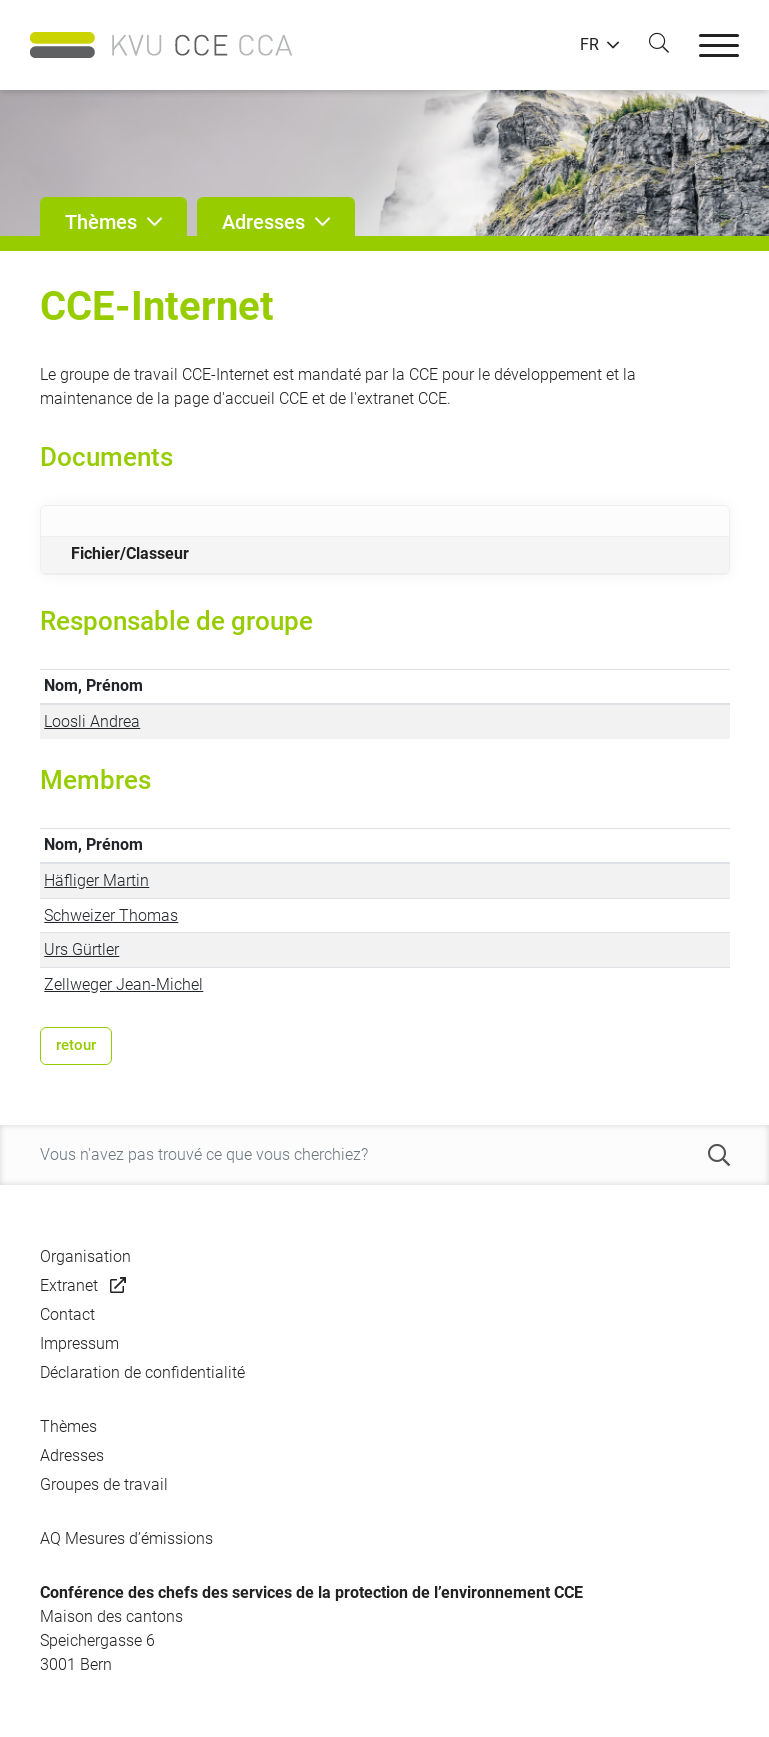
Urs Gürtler (81, 949)
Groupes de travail (104, 1484)
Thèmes (68, 1426)
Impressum (79, 1343)
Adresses (72, 1455)
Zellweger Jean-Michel (123, 984)
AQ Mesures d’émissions (126, 1538)
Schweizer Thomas (111, 915)
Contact (67, 1314)
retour (76, 1045)
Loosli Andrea (92, 721)
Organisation (85, 1256)
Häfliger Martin (96, 880)
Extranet (69, 1285)
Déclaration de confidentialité (142, 1372)
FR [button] (589, 45)
